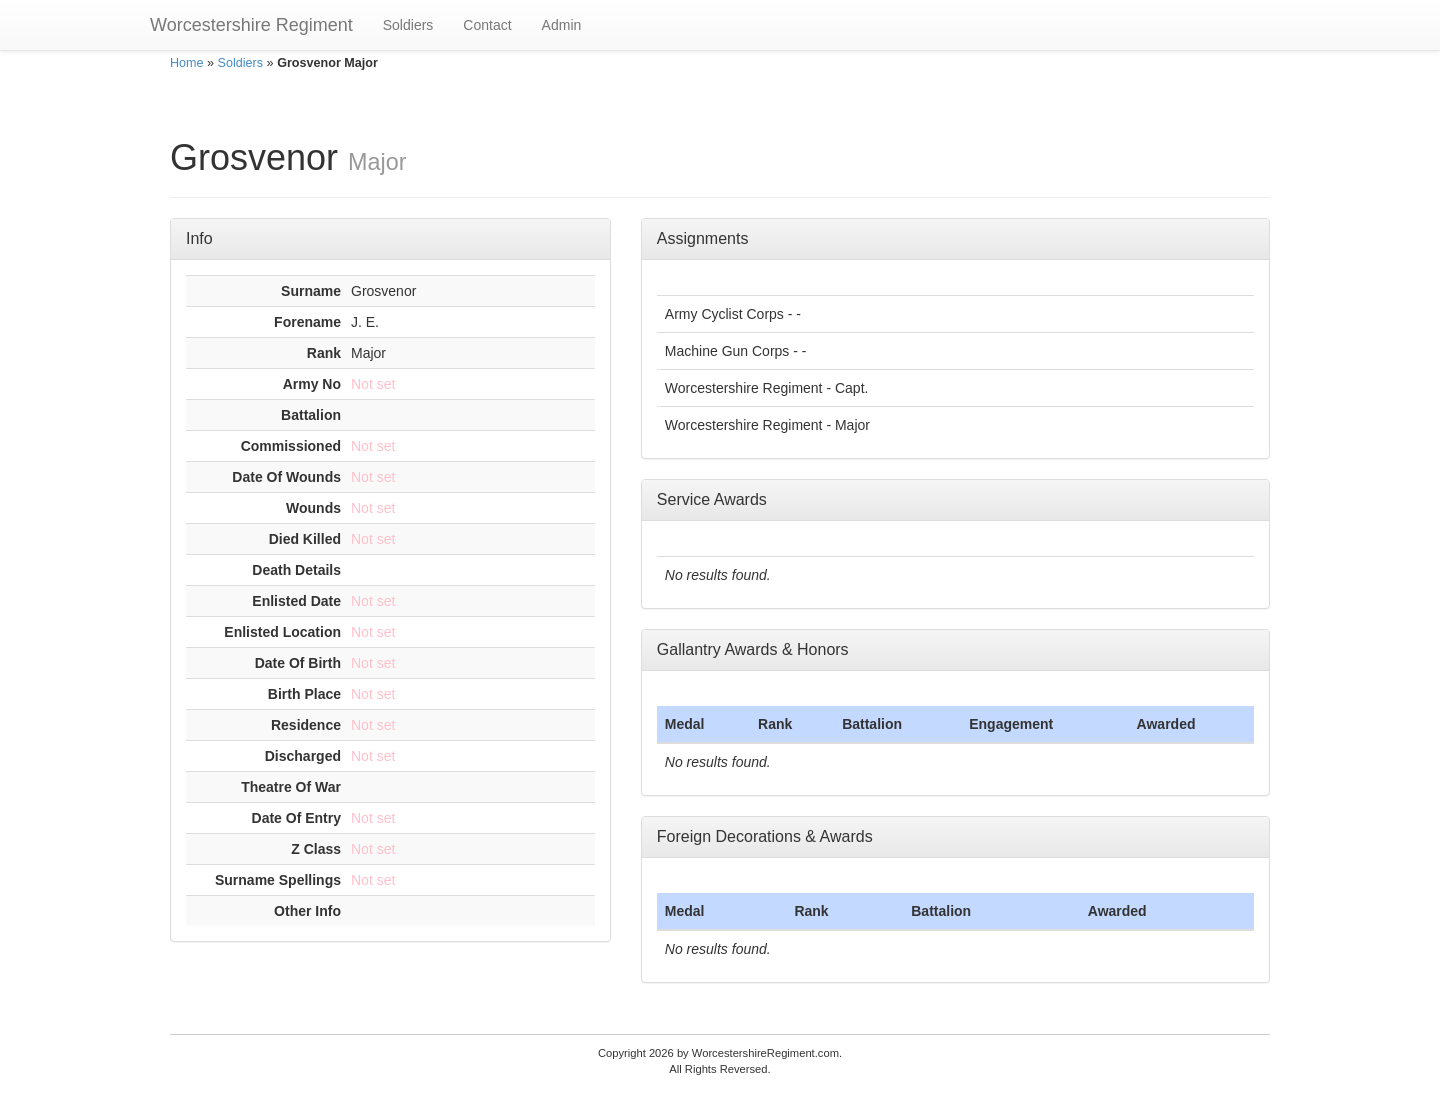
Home (187, 63)
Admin (562, 25)
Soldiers (408, 25)
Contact (487, 25)
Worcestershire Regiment (251, 25)
